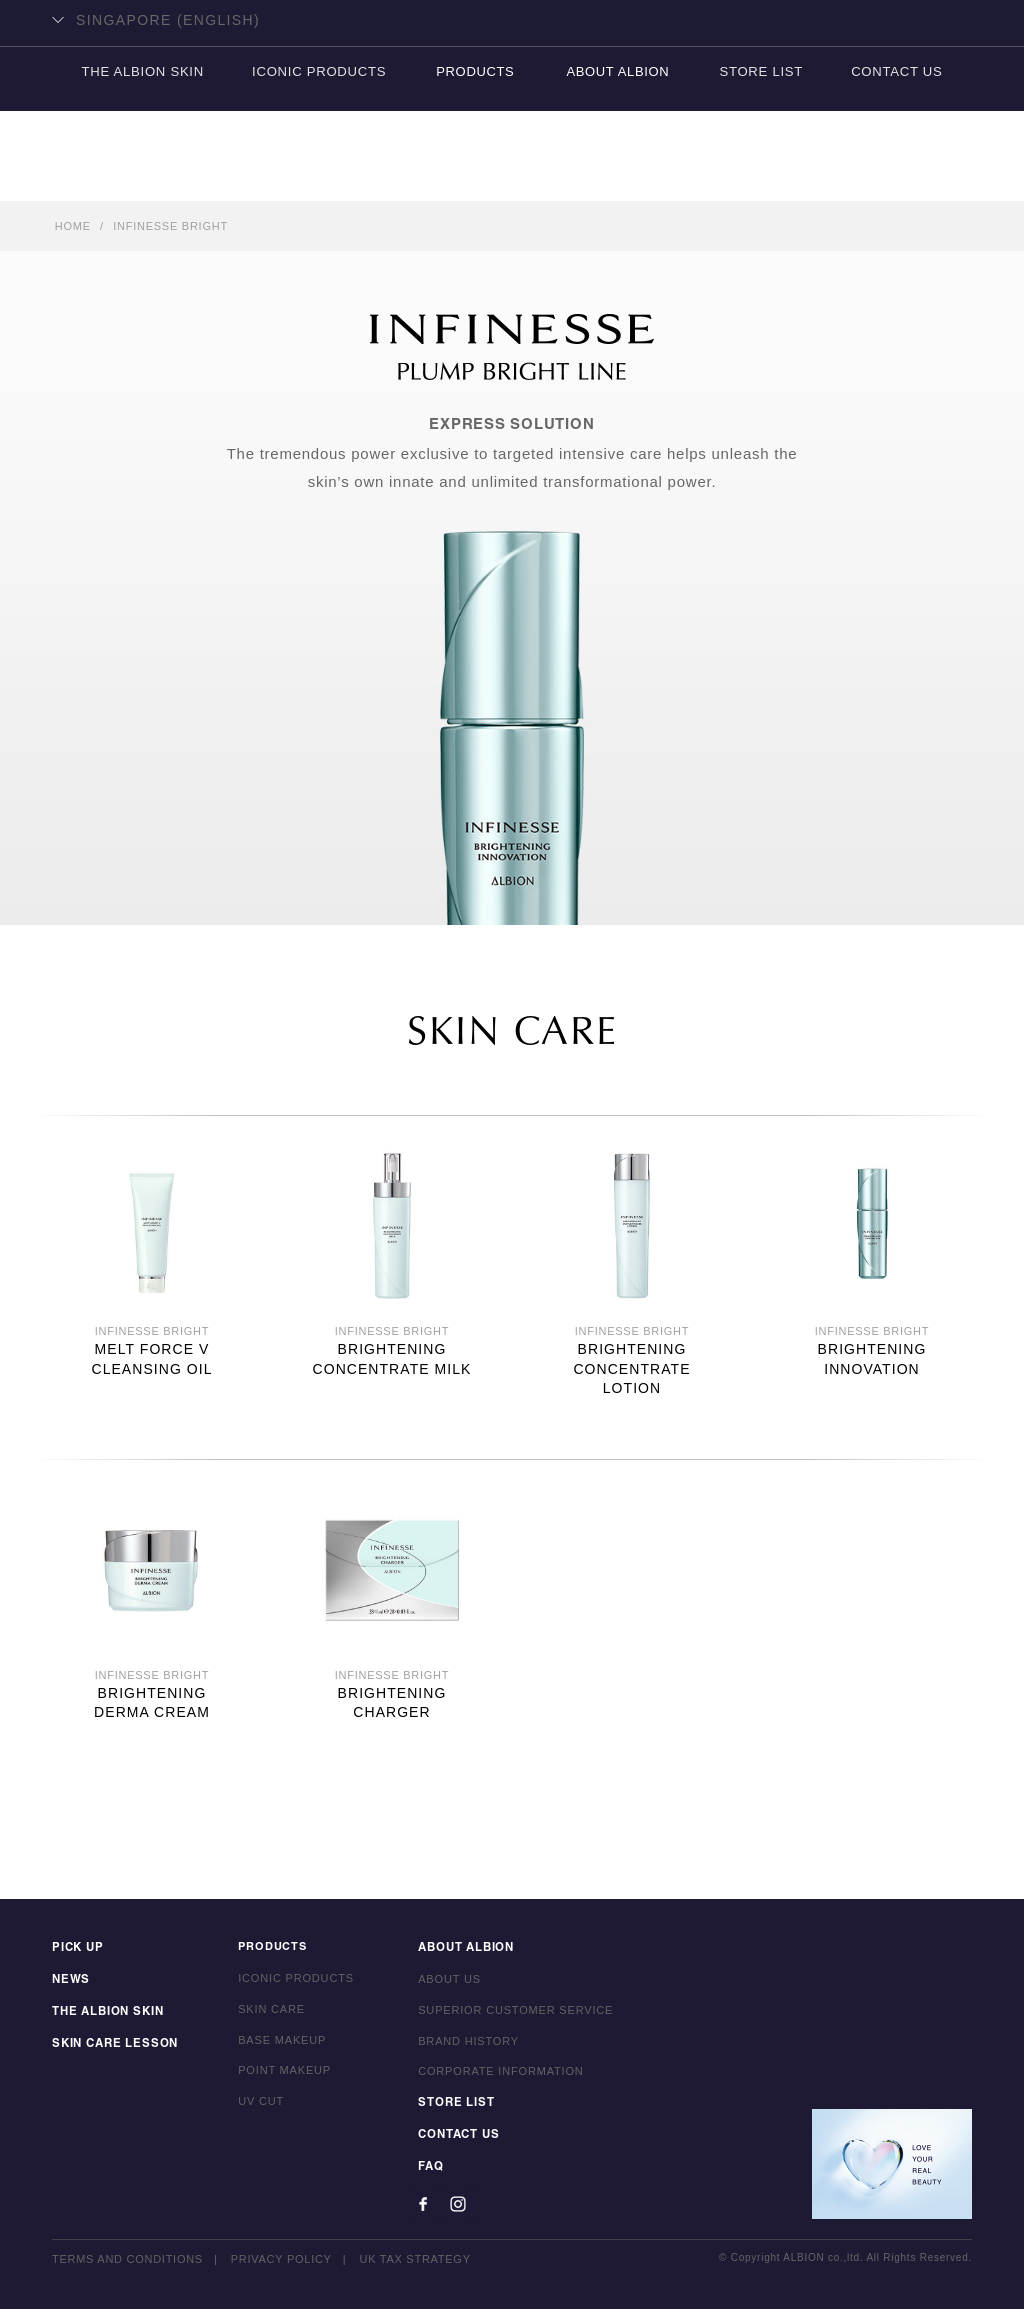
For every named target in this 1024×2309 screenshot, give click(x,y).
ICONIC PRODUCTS (318, 175)
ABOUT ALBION (617, 175)
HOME (73, 226)
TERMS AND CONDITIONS (127, 2259)
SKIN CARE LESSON (112, 2044)
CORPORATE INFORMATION (495, 2074)
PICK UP (77, 1951)
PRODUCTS (475, 175)
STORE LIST (762, 175)
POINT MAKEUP (279, 2074)
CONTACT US (900, 175)
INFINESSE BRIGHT (170, 226)
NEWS (69, 1982)
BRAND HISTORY (463, 2044)
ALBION (512, 95)
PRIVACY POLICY (281, 2259)
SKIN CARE (266, 2013)
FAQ (425, 2167)
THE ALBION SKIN (139, 175)
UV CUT (256, 2105)
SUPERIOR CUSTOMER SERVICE (510, 2013)
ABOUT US (444, 1982)
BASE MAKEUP (277, 2044)
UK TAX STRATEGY (416, 2259)
